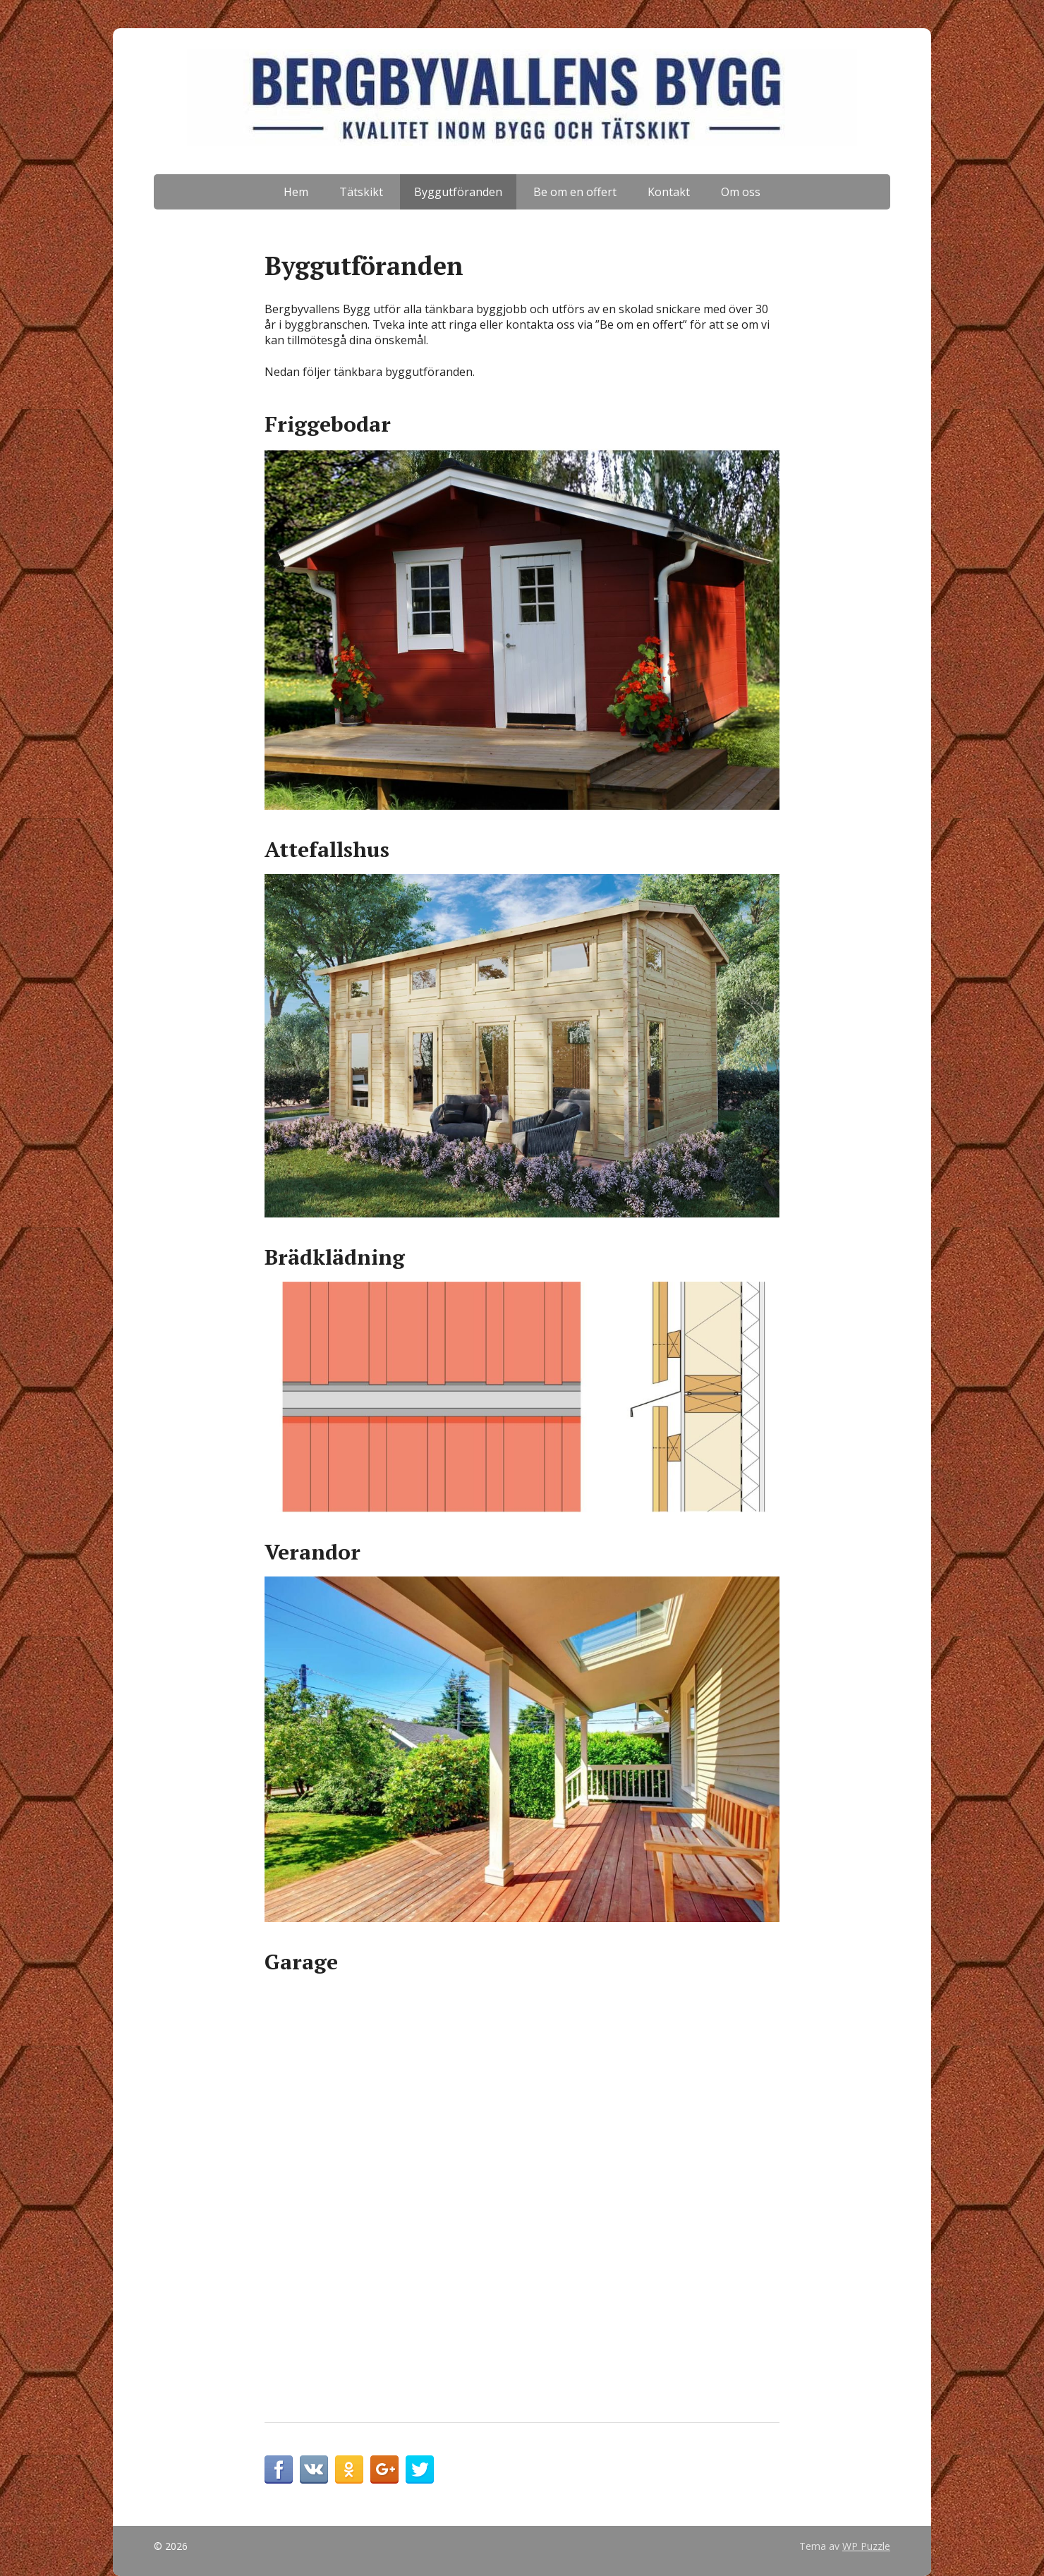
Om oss (740, 192)
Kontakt (669, 192)
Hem (296, 192)
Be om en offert (575, 192)
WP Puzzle (866, 2546)
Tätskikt (361, 192)
